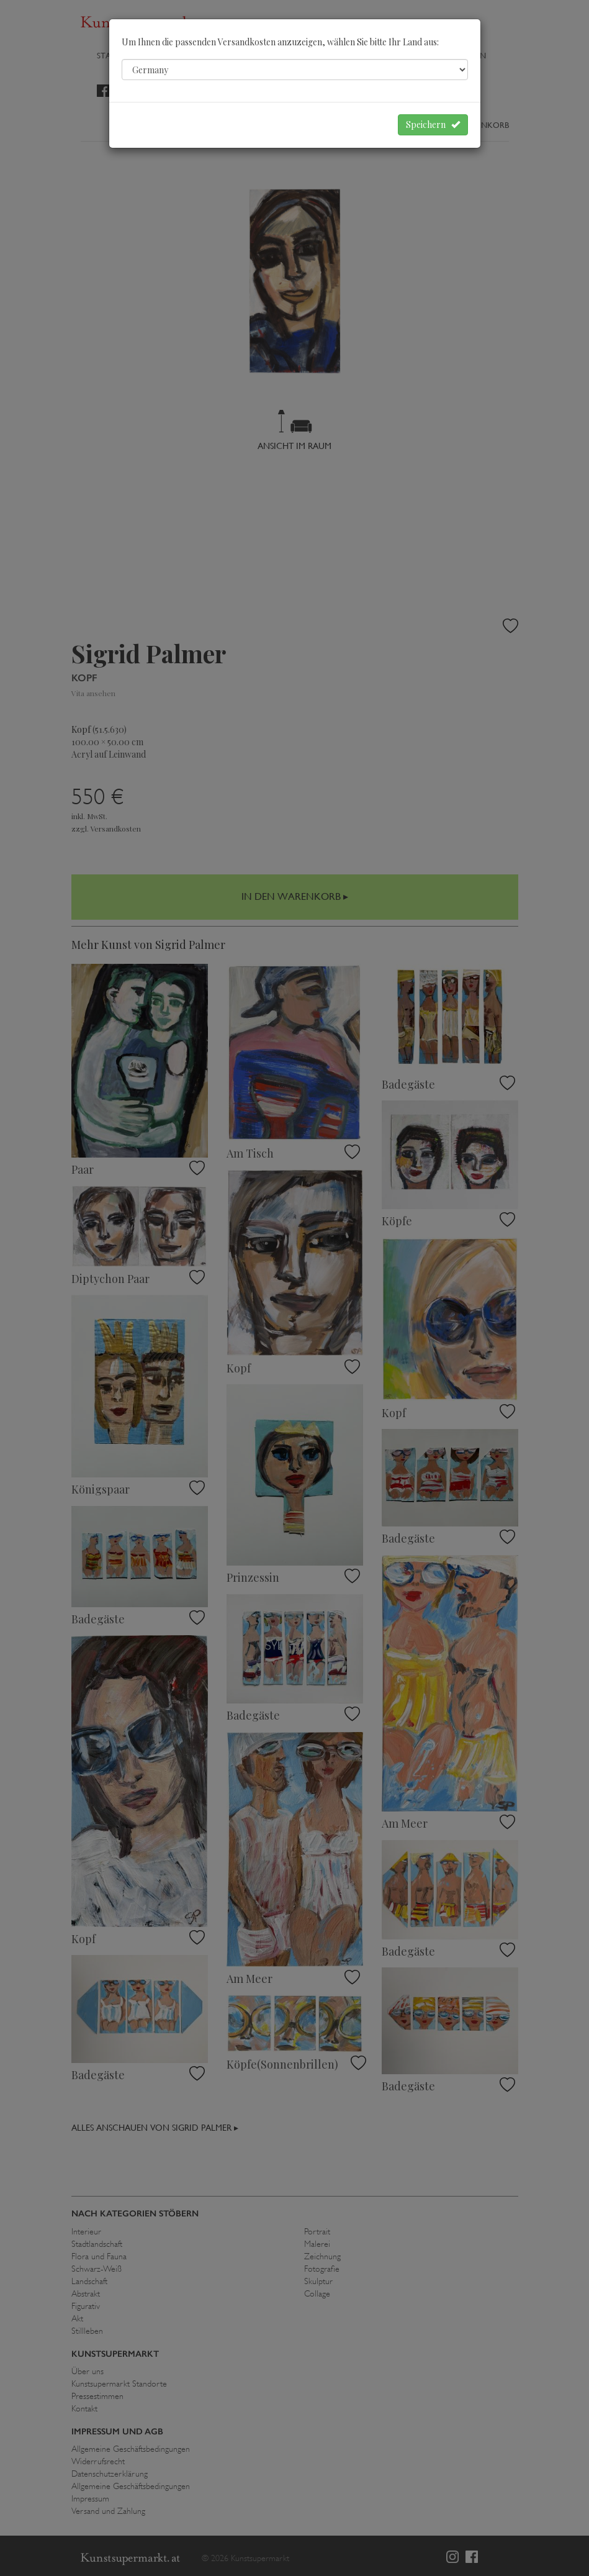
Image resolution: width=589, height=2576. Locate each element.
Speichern (433, 124)
